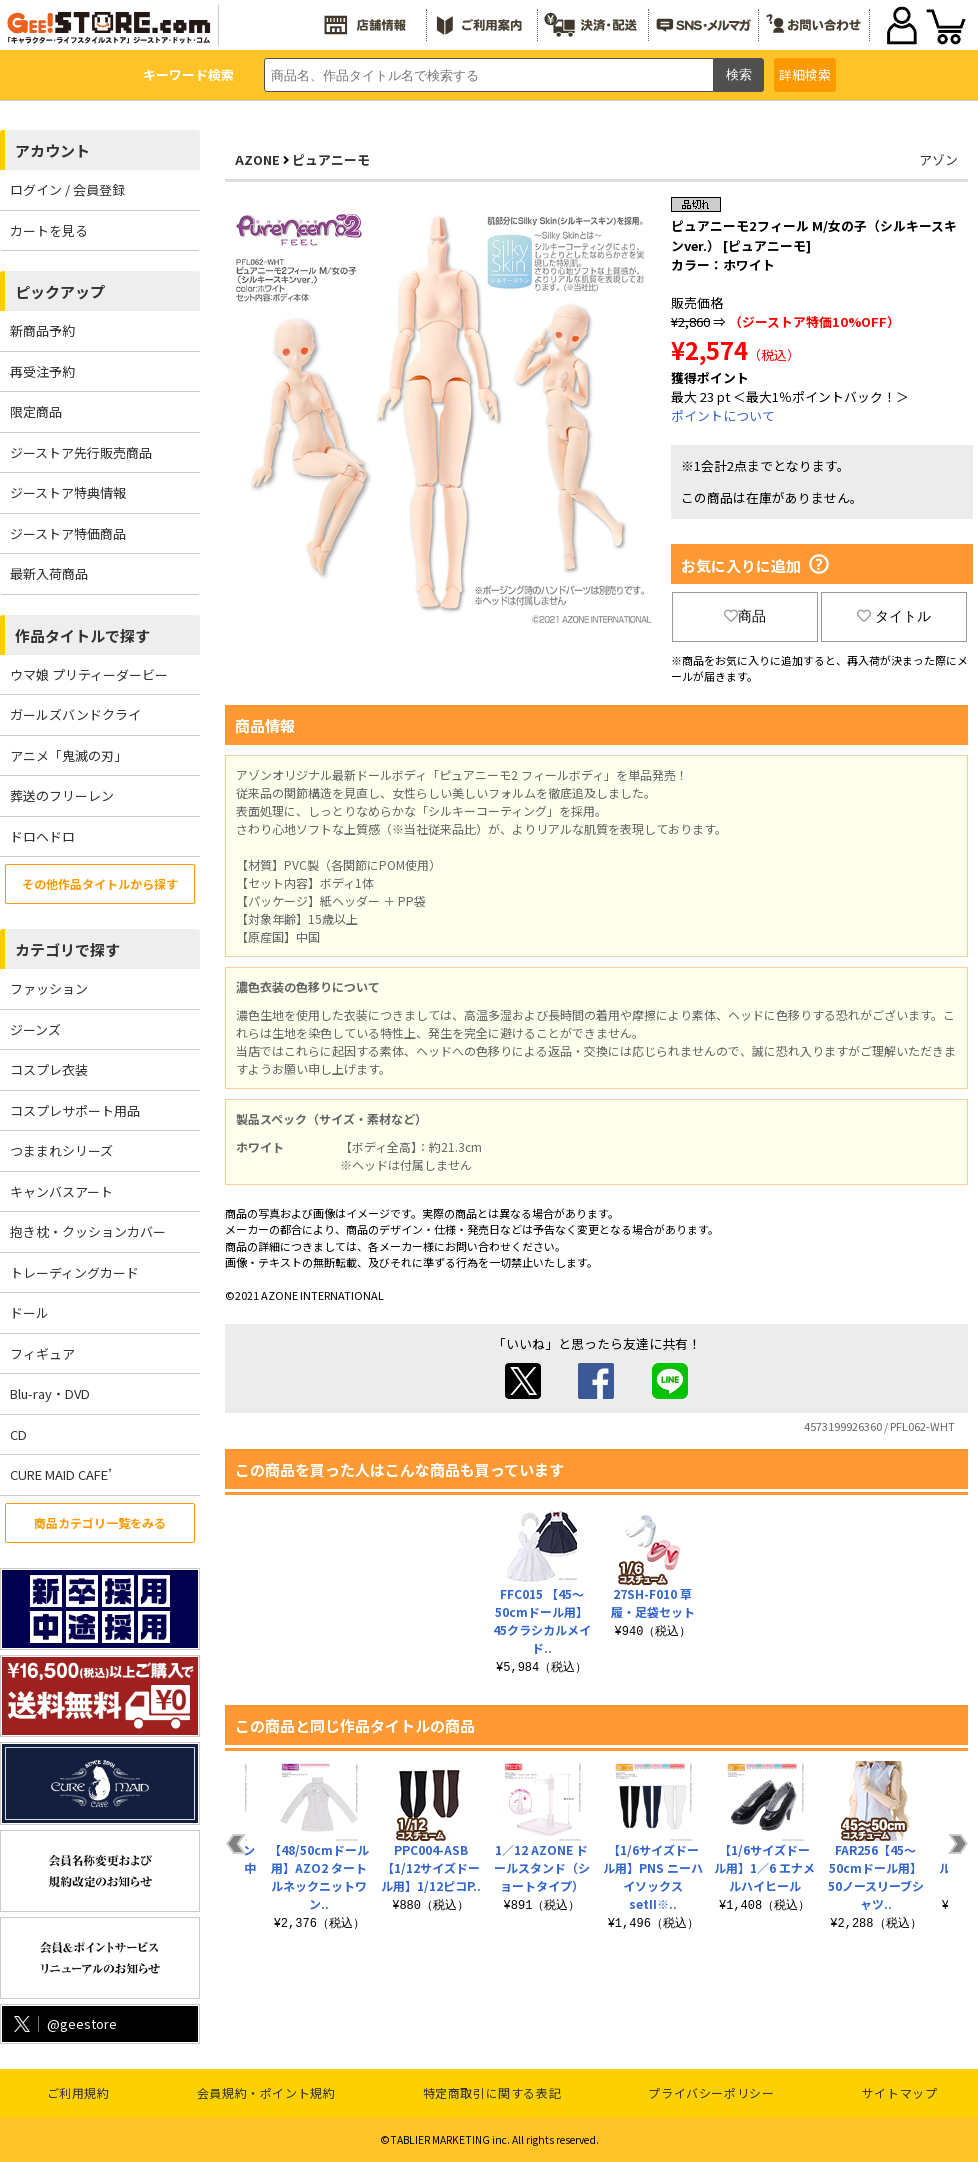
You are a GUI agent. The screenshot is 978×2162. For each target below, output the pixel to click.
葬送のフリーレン (62, 795)
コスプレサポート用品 (75, 1110)
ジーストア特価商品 (68, 533)
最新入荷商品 (49, 573)
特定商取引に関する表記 (492, 2092)
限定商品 (36, 411)
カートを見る (49, 230)
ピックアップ (60, 291)
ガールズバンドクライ (75, 714)
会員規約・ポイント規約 (266, 2092)
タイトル (894, 616)
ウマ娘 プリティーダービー (89, 674)
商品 (745, 616)
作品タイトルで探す (82, 635)
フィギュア (42, 1353)
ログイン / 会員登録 (67, 189)
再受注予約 (42, 371)
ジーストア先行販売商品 (81, 452)
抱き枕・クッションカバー (88, 1231)
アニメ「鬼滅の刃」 (68, 755)
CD (18, 1434)
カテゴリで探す (67, 949)
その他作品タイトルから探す (100, 883)
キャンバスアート (61, 1191)
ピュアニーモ (331, 159)
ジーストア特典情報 (68, 492)
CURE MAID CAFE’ (61, 1474)
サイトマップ (900, 2092)
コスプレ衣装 (49, 1069)
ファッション (49, 988)
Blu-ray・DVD (50, 1393)
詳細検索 (805, 74)
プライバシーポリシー (711, 2092)
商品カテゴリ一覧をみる (100, 1522)
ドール (29, 1312)
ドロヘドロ (42, 836)
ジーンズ (35, 1029)
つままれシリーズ (61, 1150)
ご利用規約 (78, 2092)
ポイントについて (723, 415)
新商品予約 (42, 330)
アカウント (52, 150)
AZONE (257, 159)
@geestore (63, 2023)
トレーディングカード (74, 1272)
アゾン (938, 159)
